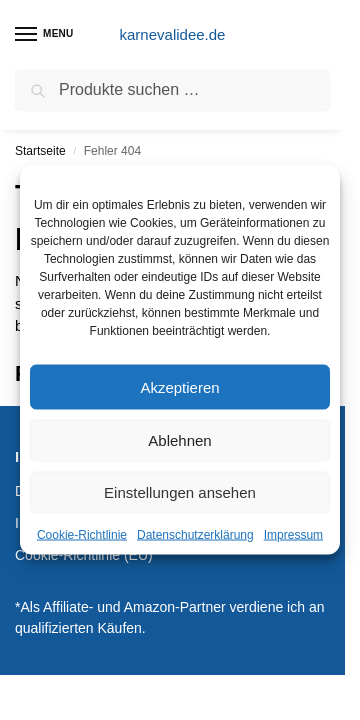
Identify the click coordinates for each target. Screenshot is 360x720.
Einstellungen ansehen (180, 492)
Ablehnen (179, 440)
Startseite (40, 151)
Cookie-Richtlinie (82, 535)
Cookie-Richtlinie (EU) (84, 555)
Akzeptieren (179, 386)
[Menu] (45, 35)
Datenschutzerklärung (195, 535)
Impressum (293, 535)
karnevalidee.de (173, 34)
